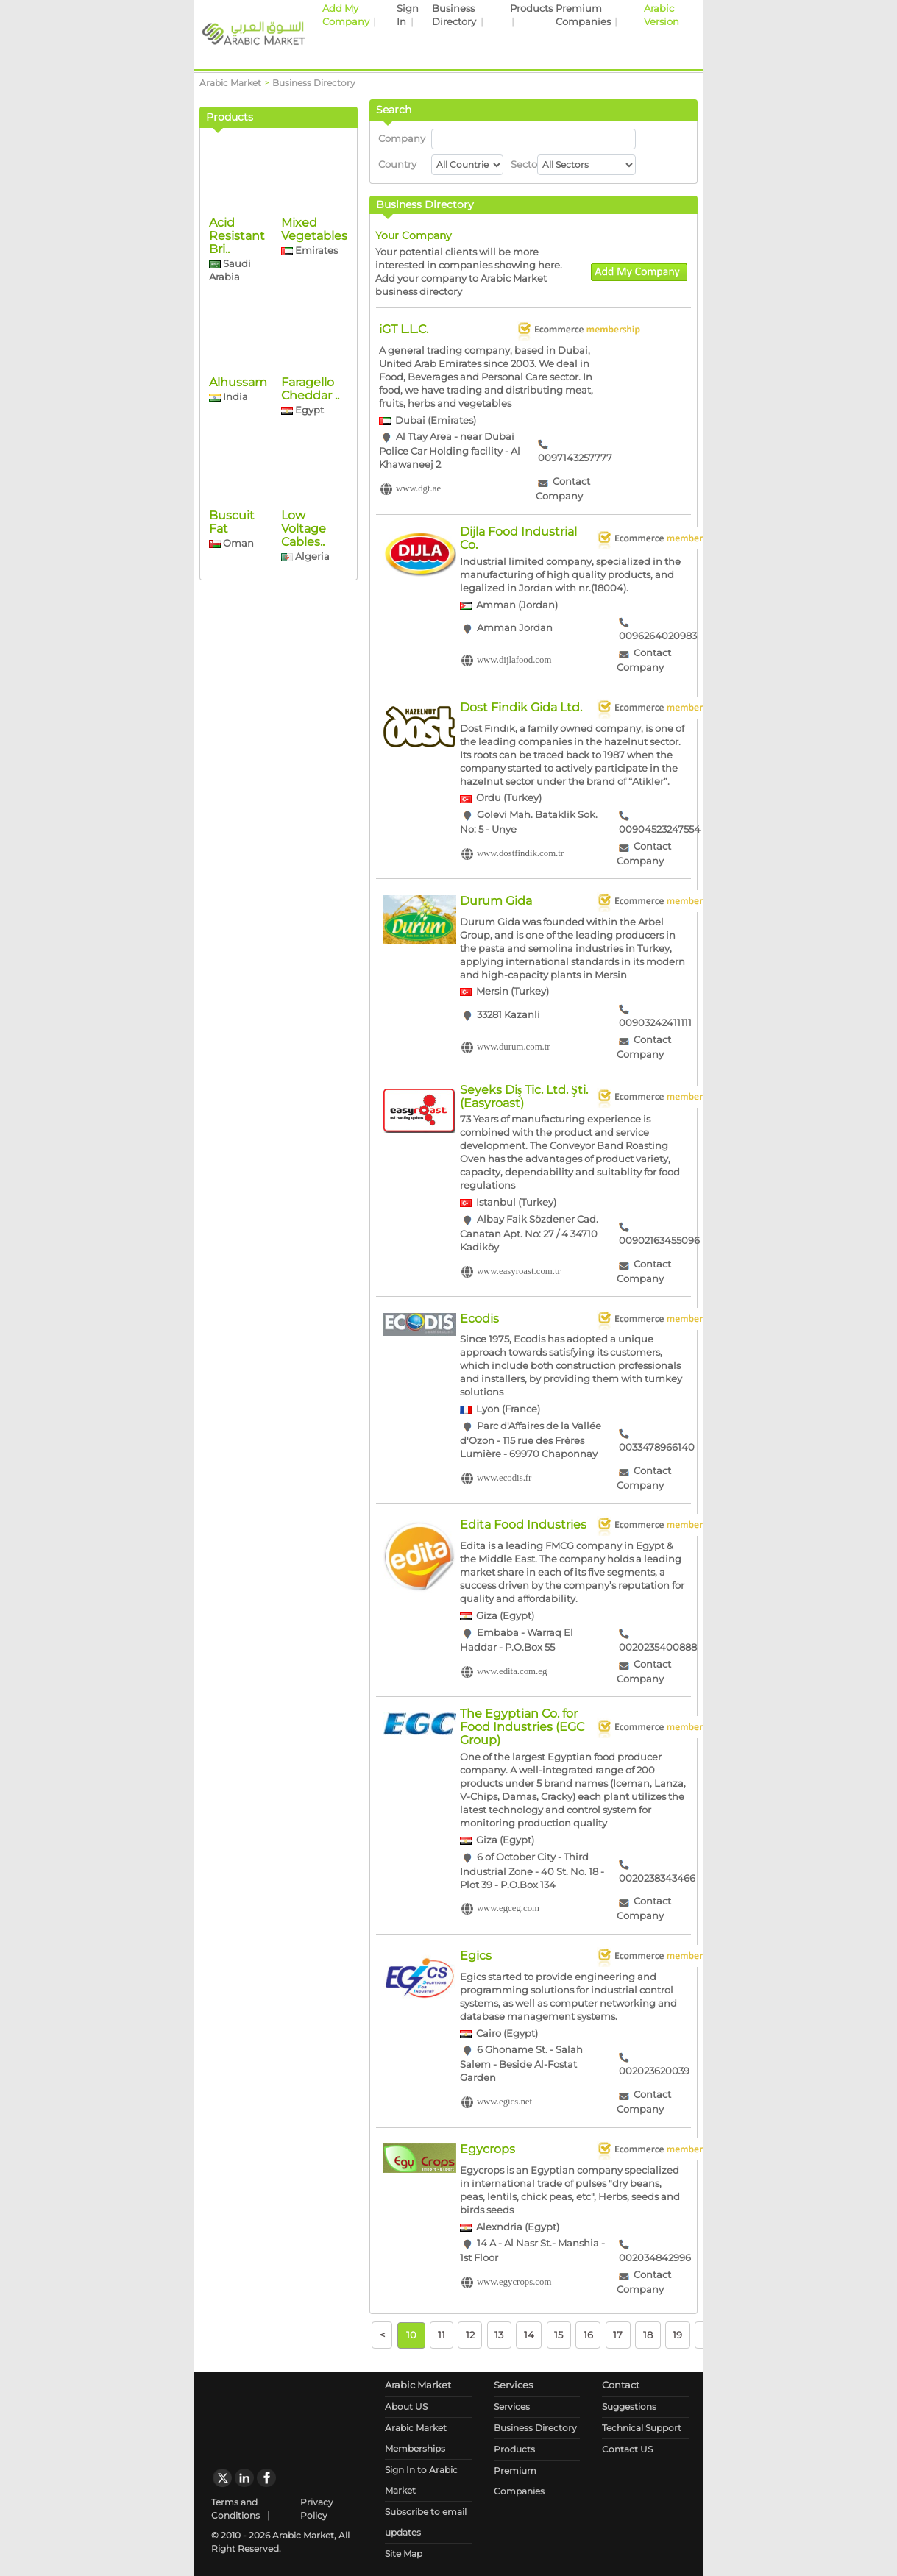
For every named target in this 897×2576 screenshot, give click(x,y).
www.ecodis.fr (504, 1478)
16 (588, 2335)
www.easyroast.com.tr (519, 1271)
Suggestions (629, 2406)
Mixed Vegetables (314, 334)
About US (406, 2406)
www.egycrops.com (514, 2282)
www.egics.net (504, 2102)
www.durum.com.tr (513, 1047)
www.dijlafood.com (514, 660)
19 (677, 2335)
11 (441, 2335)
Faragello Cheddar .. (310, 494)
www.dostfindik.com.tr (520, 853)
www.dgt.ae (418, 489)
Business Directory (535, 2427)
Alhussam (238, 487)
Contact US (627, 2449)
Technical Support (641, 2427)
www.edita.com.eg (512, 1671)
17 (618, 2335)
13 (498, 2335)
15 (558, 2335)
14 (529, 2335)
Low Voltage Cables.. (303, 633)
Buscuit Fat (232, 627)
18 (648, 2335)
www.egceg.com (508, 1909)
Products (531, 8)
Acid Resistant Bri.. (237, 341)
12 (470, 2335)
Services (512, 2406)
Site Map (403, 2553)
